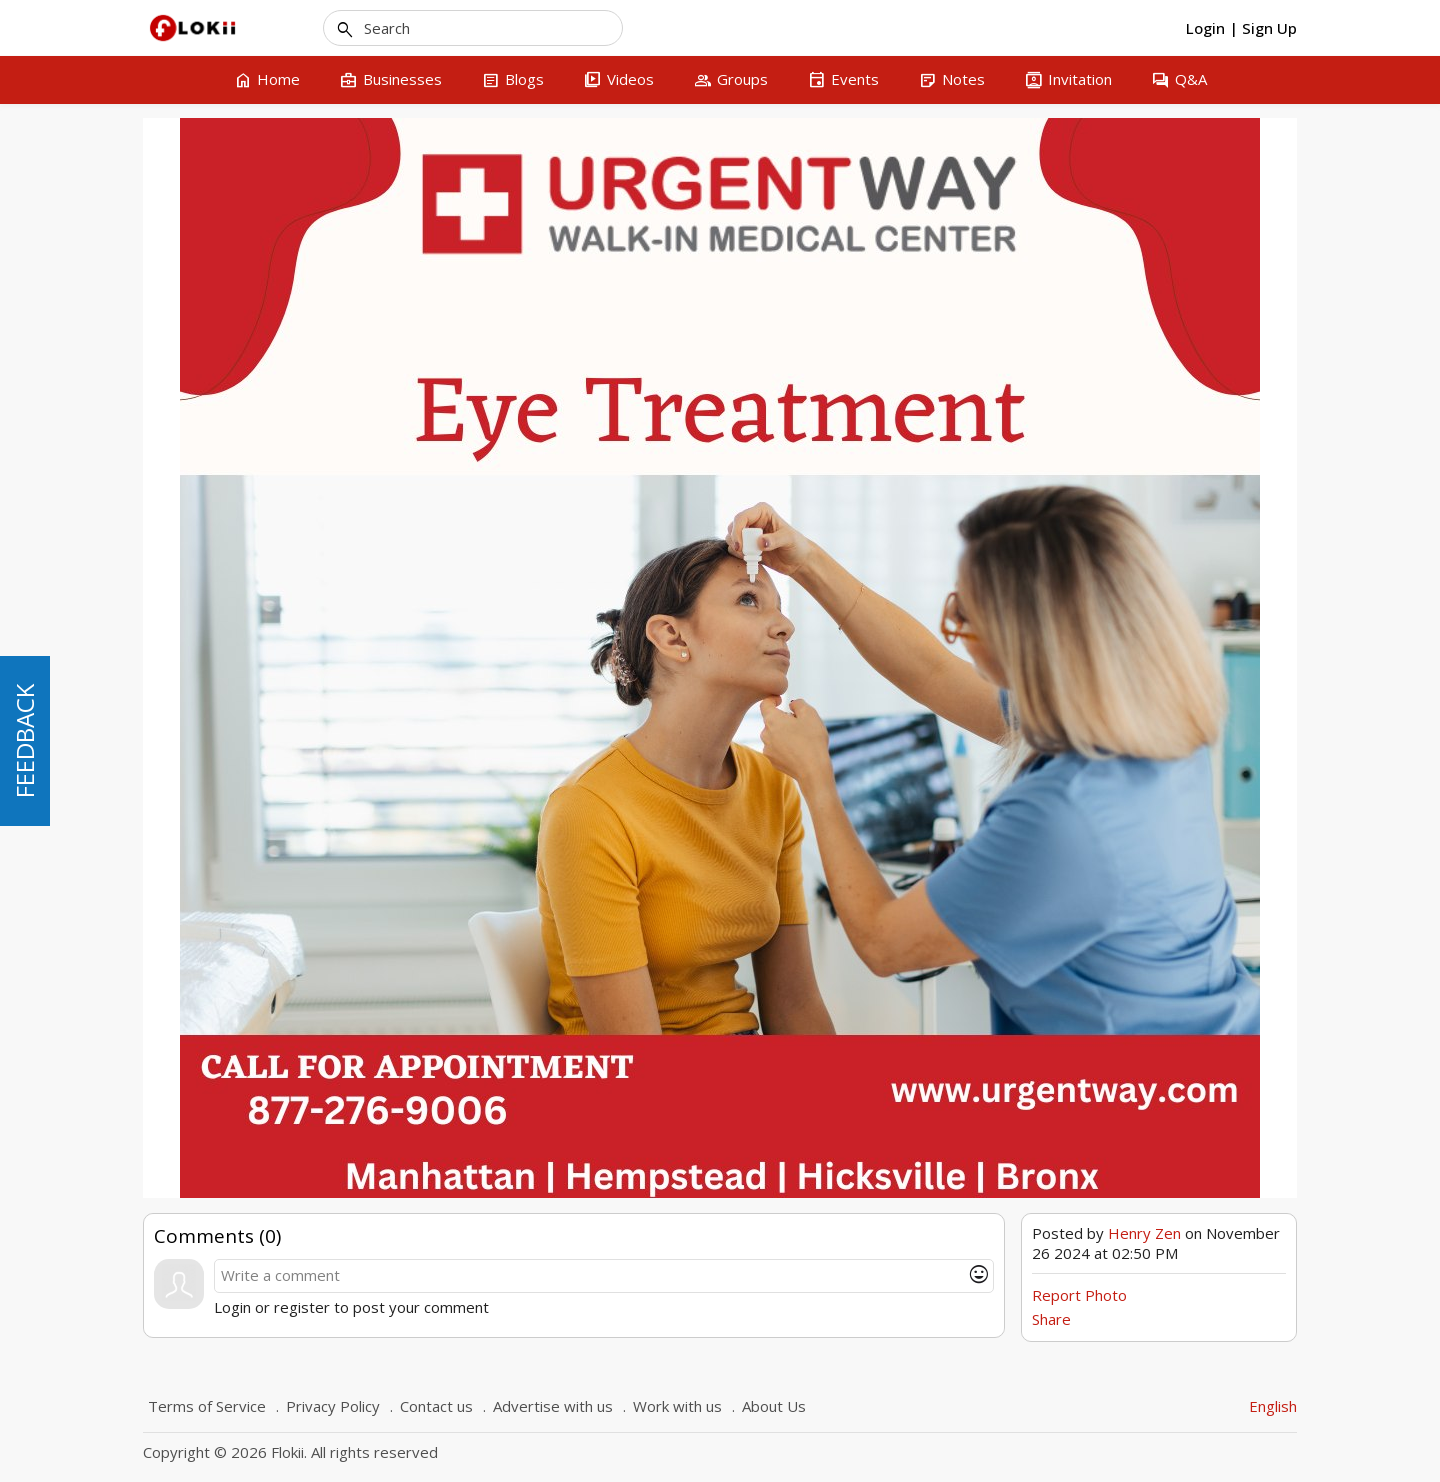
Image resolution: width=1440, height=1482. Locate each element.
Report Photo (1079, 1295)
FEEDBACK (24, 741)
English (1273, 1406)
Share (1051, 1319)
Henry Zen (1144, 1233)
